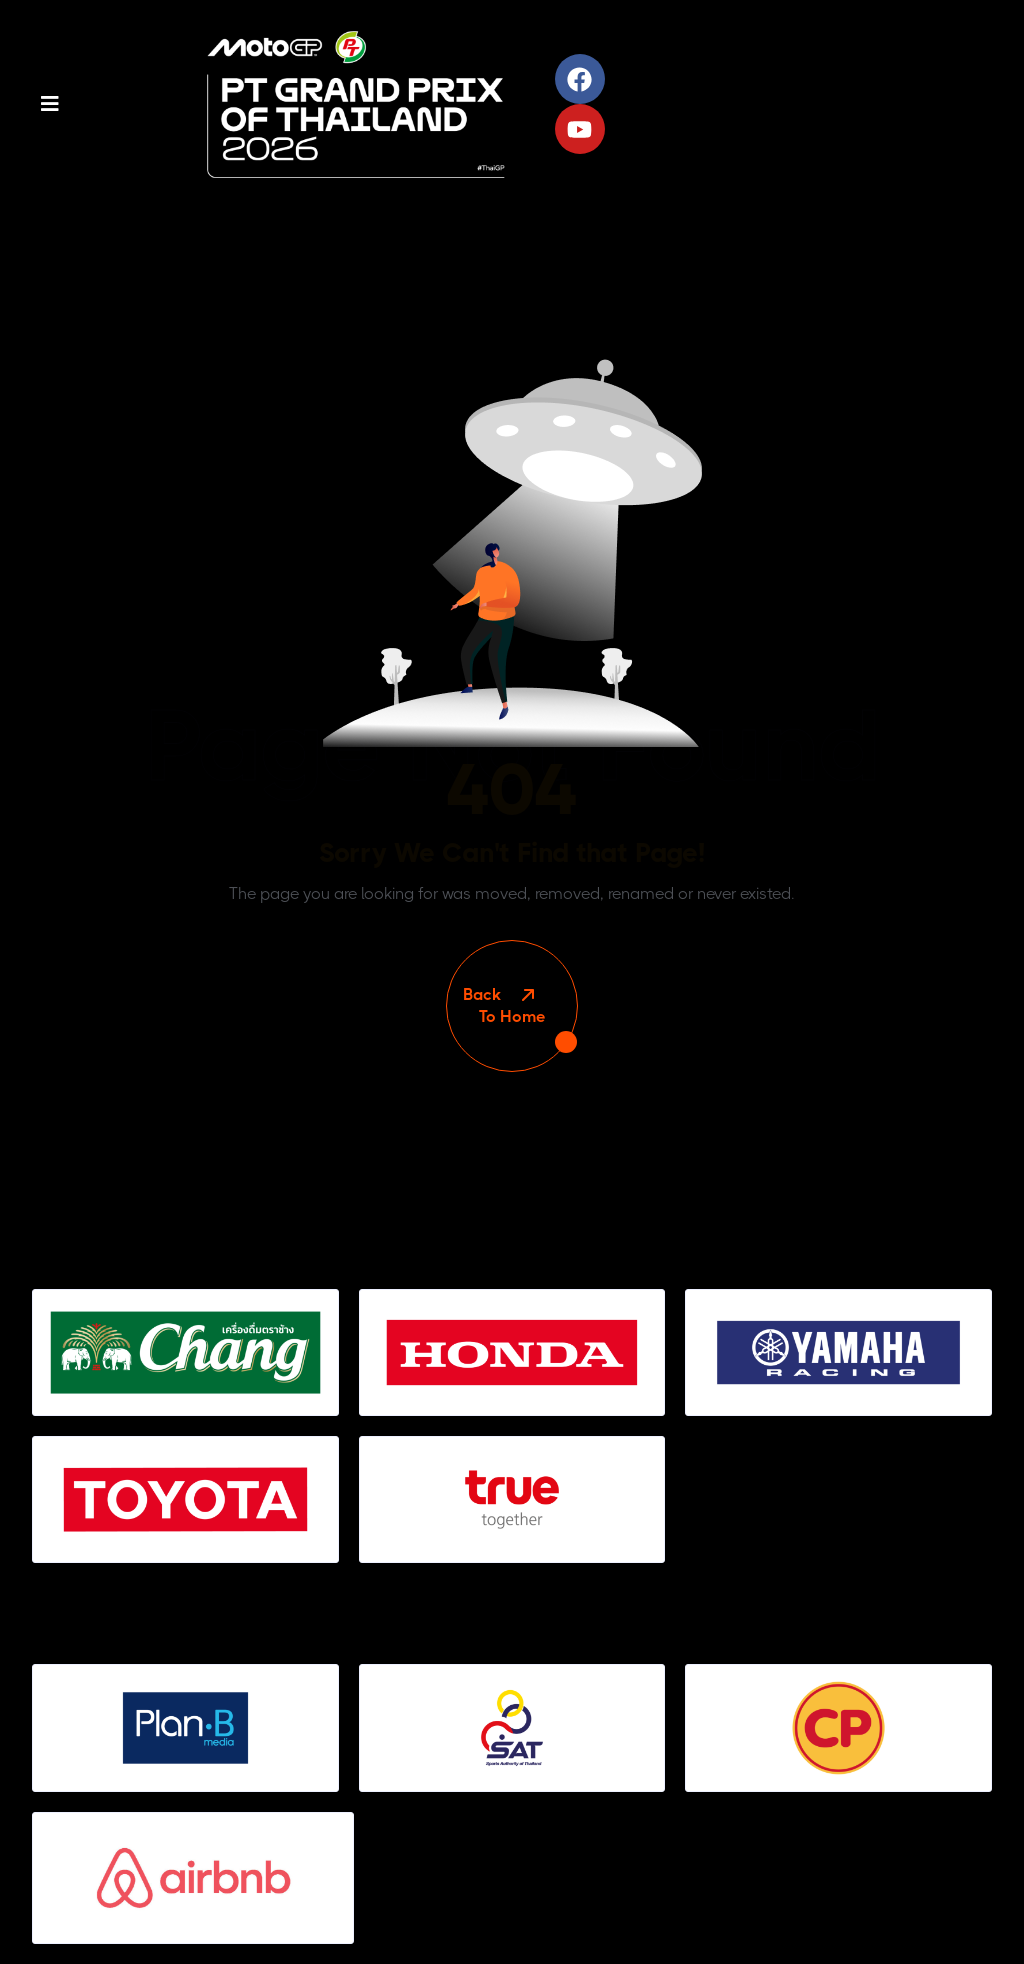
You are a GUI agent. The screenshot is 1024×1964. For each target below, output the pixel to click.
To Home (512, 1005)
